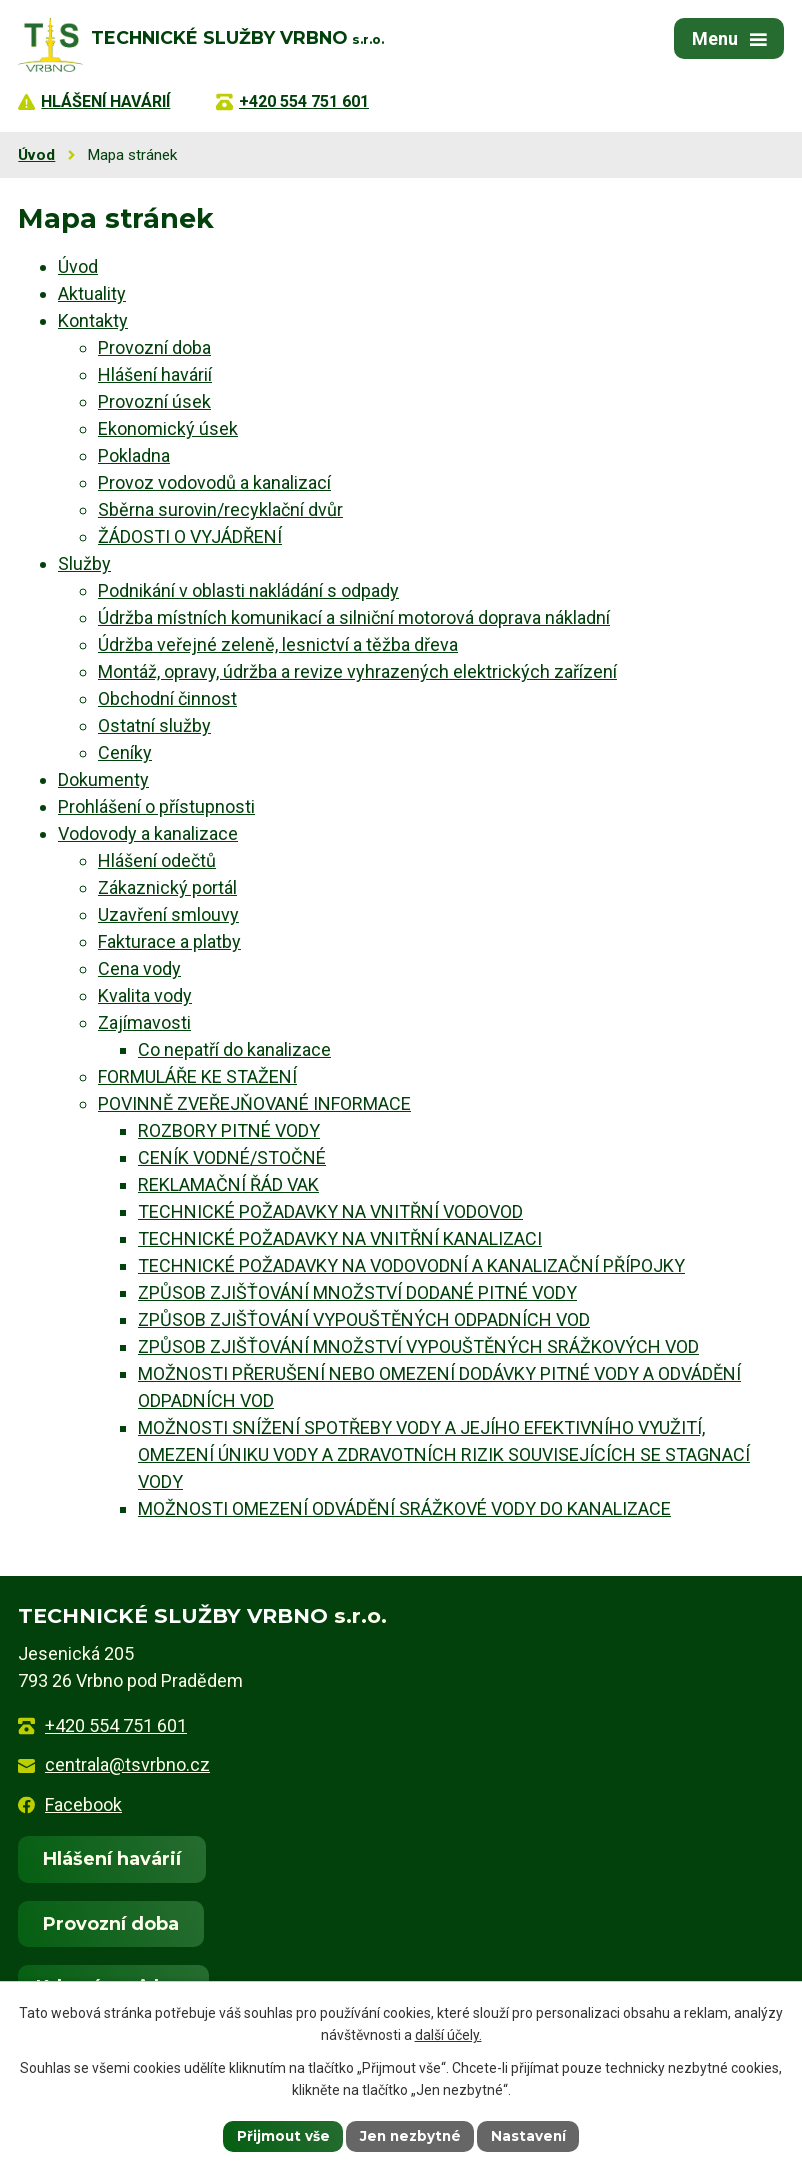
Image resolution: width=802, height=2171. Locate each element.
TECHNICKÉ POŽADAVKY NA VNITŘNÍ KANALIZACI (340, 1238)
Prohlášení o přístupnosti (156, 806)
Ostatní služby (154, 725)
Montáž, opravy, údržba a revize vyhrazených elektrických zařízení (357, 671)
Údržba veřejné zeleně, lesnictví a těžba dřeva (278, 644)
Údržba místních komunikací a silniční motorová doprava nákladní (354, 617)
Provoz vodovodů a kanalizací (214, 482)
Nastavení (532, 2135)
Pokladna (134, 455)
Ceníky (125, 752)
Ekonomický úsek (168, 428)
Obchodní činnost (167, 698)
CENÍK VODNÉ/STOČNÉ (232, 1157)
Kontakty (93, 320)
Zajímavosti (144, 1022)
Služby (84, 563)
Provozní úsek (154, 401)
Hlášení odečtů (157, 860)
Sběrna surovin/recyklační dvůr (220, 509)
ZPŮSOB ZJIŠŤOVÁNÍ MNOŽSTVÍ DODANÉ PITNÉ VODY (357, 1292)
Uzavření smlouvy (168, 914)
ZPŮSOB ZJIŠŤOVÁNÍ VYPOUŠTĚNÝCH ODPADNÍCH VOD (364, 1319)
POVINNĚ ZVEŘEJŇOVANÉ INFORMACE (254, 1103)
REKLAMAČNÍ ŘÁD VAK (228, 1184)
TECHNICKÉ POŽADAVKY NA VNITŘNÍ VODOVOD (330, 1211)
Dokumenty (103, 779)
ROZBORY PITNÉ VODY (229, 1130)
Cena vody (139, 968)
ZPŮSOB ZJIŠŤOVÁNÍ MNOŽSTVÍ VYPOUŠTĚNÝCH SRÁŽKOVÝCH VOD (418, 1346)
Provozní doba (154, 347)
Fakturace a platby (169, 941)
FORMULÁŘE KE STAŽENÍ (197, 1076)
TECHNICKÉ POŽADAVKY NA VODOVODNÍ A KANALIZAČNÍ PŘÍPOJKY (411, 1265)
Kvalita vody (145, 995)
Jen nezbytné (410, 2135)
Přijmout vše (280, 2135)
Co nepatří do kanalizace (234, 1049)
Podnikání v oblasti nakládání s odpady (248, 590)
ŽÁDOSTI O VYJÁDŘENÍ (190, 536)
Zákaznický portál (167, 887)
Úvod (36, 155)
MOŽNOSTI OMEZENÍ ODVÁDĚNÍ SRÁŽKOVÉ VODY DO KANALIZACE (404, 1508)
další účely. (448, 2035)
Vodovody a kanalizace (148, 833)
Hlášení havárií (155, 374)
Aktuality (92, 293)
